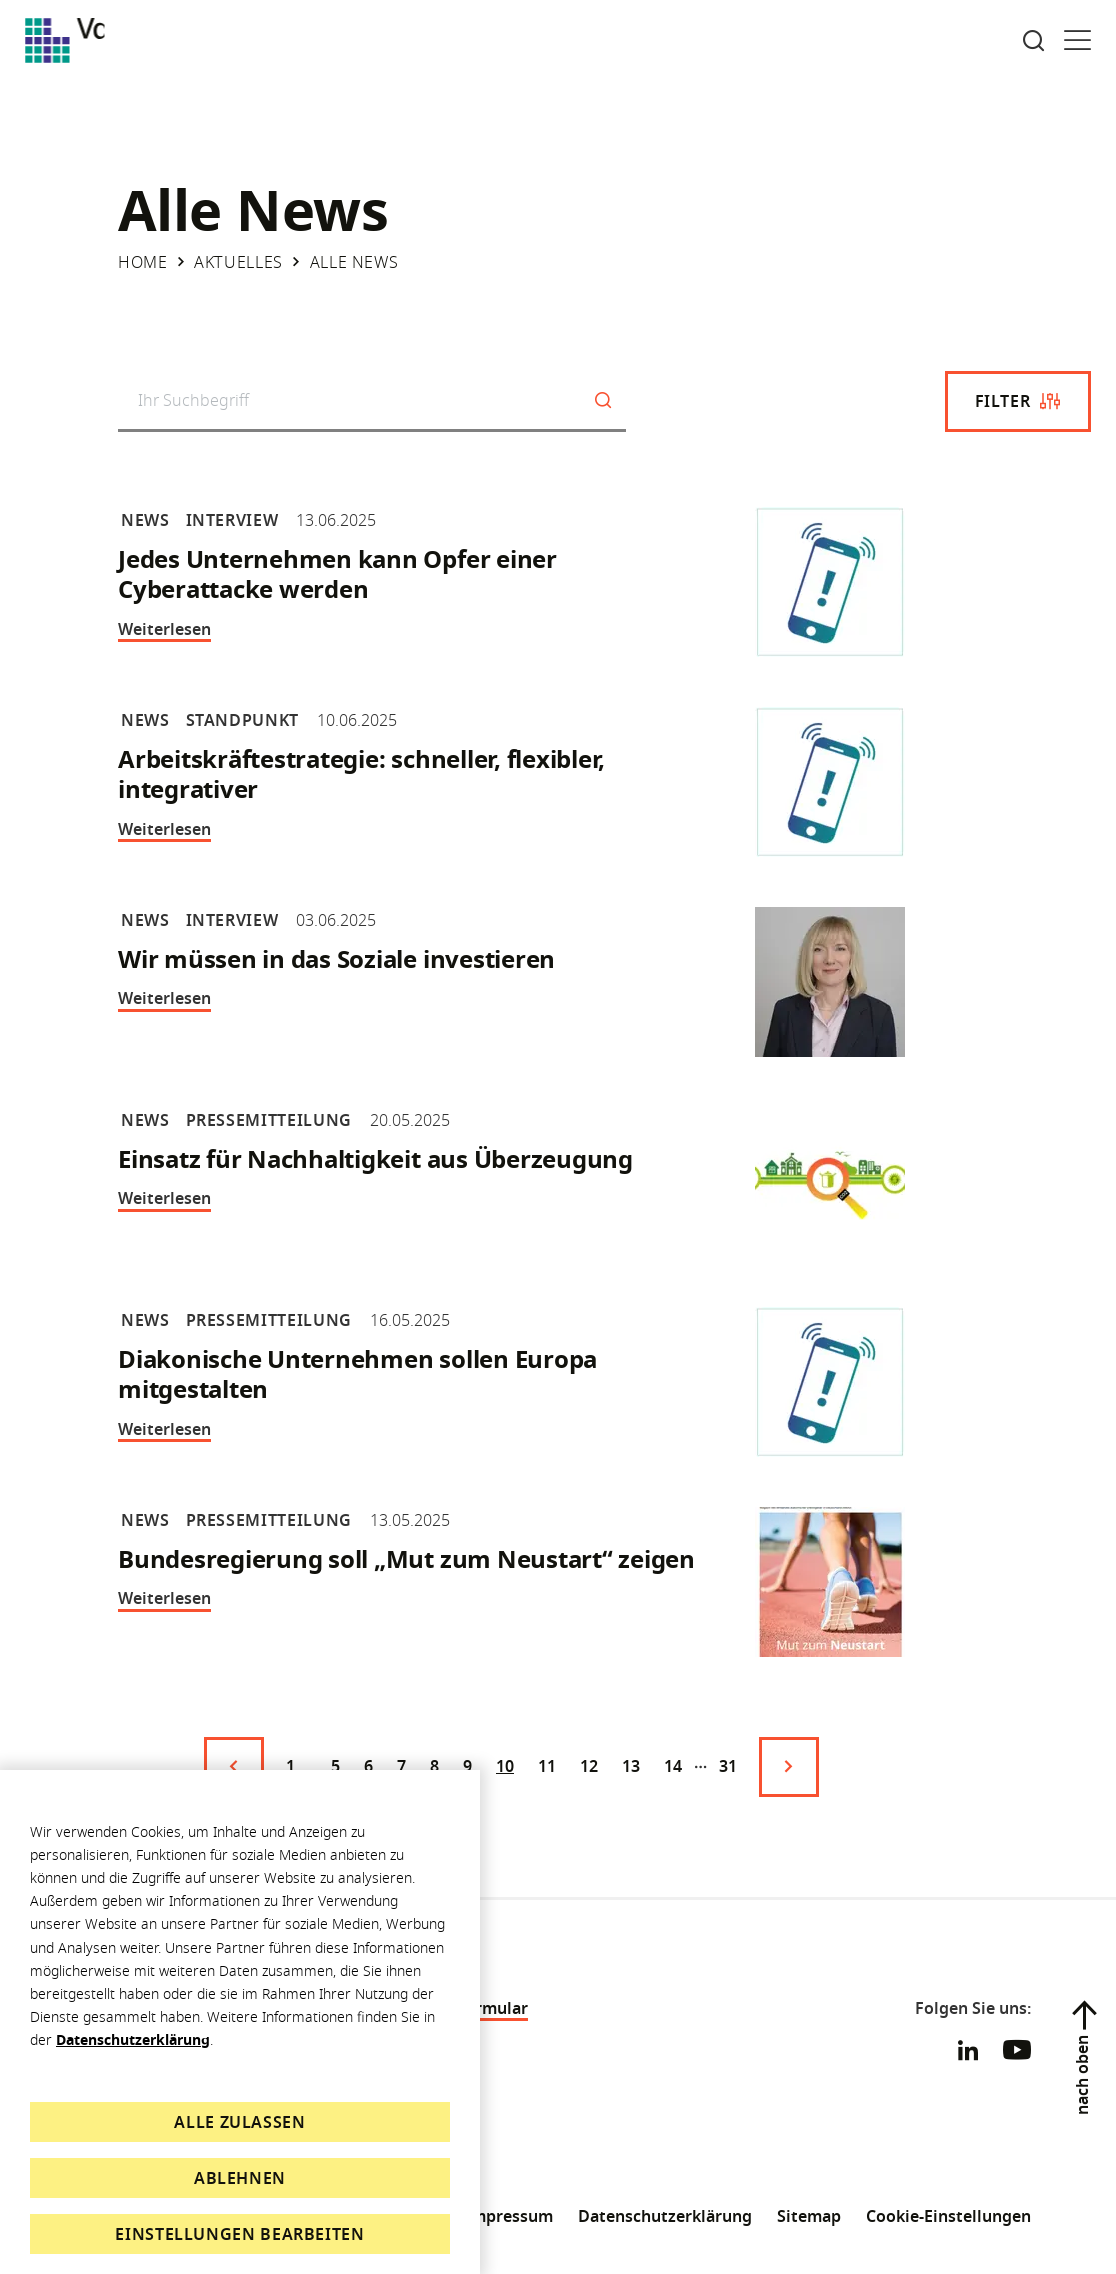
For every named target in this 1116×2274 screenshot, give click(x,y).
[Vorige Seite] (234, 1767)
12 (589, 1766)
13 (631, 1766)
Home (143, 262)
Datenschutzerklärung (133, 2039)
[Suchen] (603, 402)
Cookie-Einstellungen (948, 2216)
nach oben (1082, 2075)
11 (547, 1766)
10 (505, 1766)
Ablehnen (240, 2178)
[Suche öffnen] (1033, 40)
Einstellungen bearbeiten (239, 2234)
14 (673, 1766)
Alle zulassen (239, 2122)
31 (728, 1766)
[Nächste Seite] (789, 1767)
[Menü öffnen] (1077, 40)
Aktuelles (238, 262)
